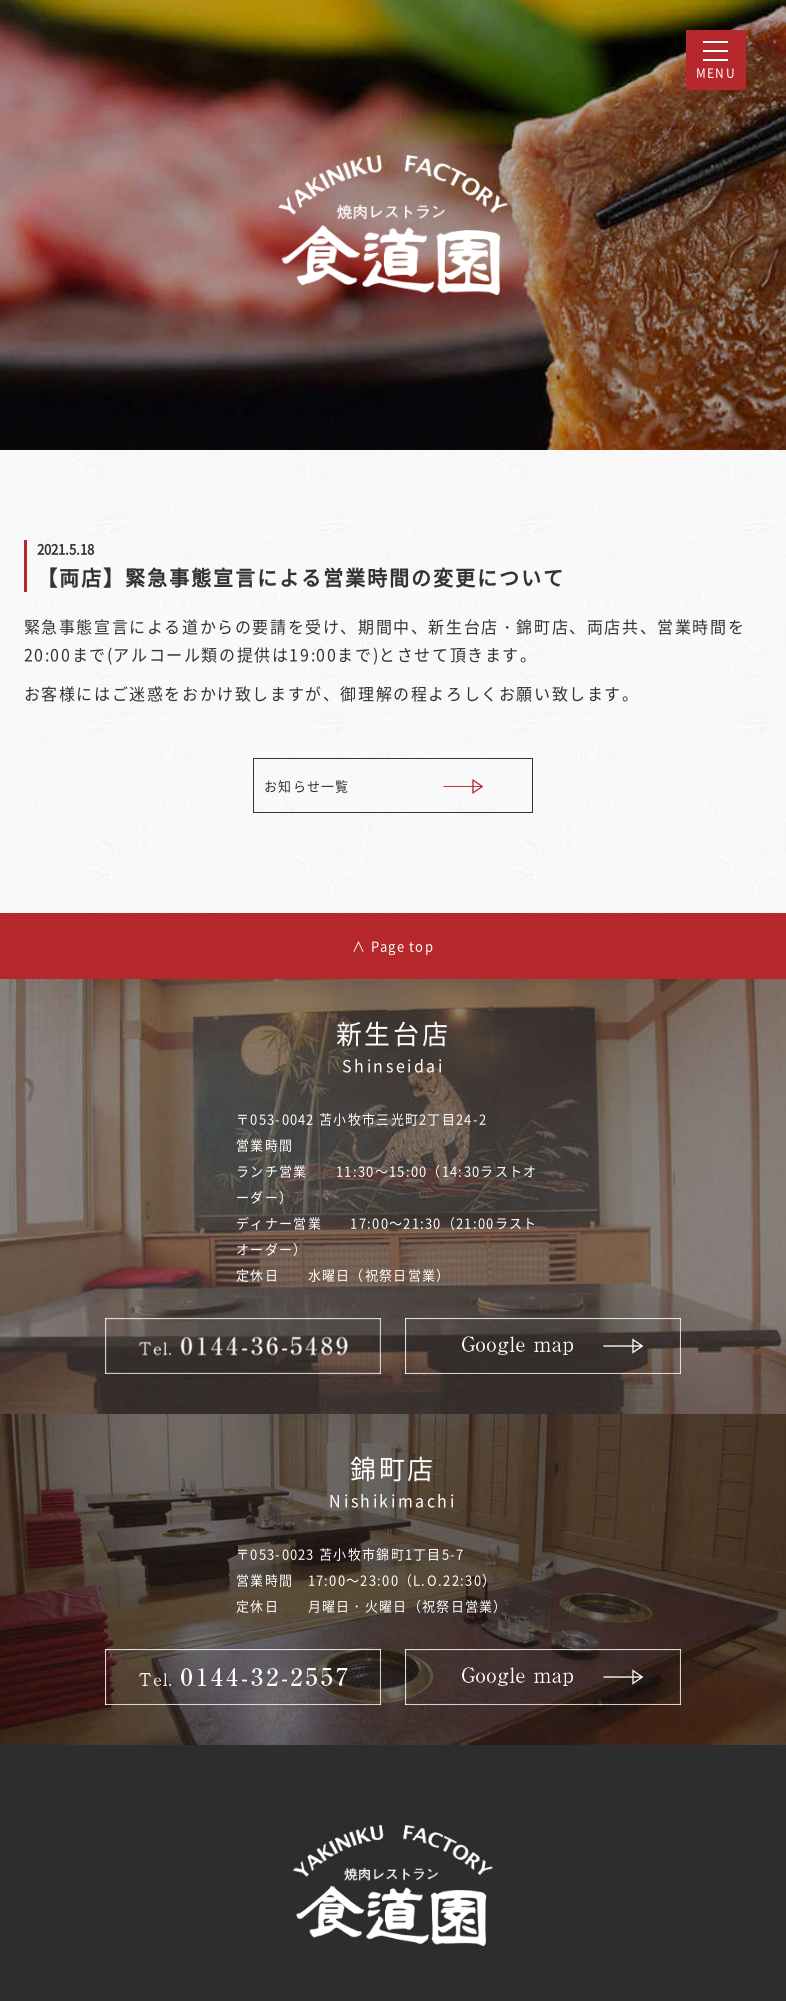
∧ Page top (393, 945)
